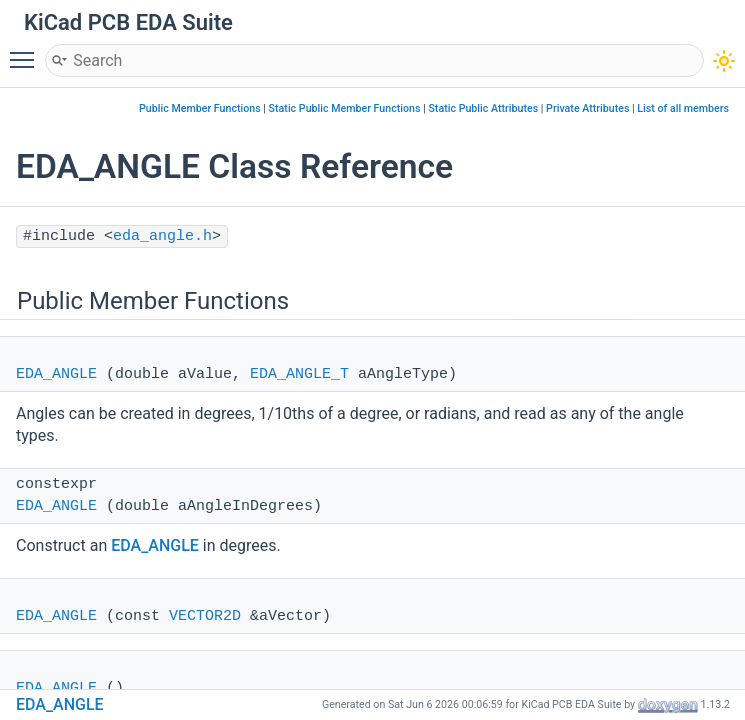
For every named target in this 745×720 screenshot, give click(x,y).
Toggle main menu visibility (27, 51)
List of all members (683, 108)
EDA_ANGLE (56, 374)
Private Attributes (587, 108)
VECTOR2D (205, 616)
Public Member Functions (200, 108)
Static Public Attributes (483, 108)
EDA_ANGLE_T (299, 374)
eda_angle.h (162, 236)
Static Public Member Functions (345, 108)
